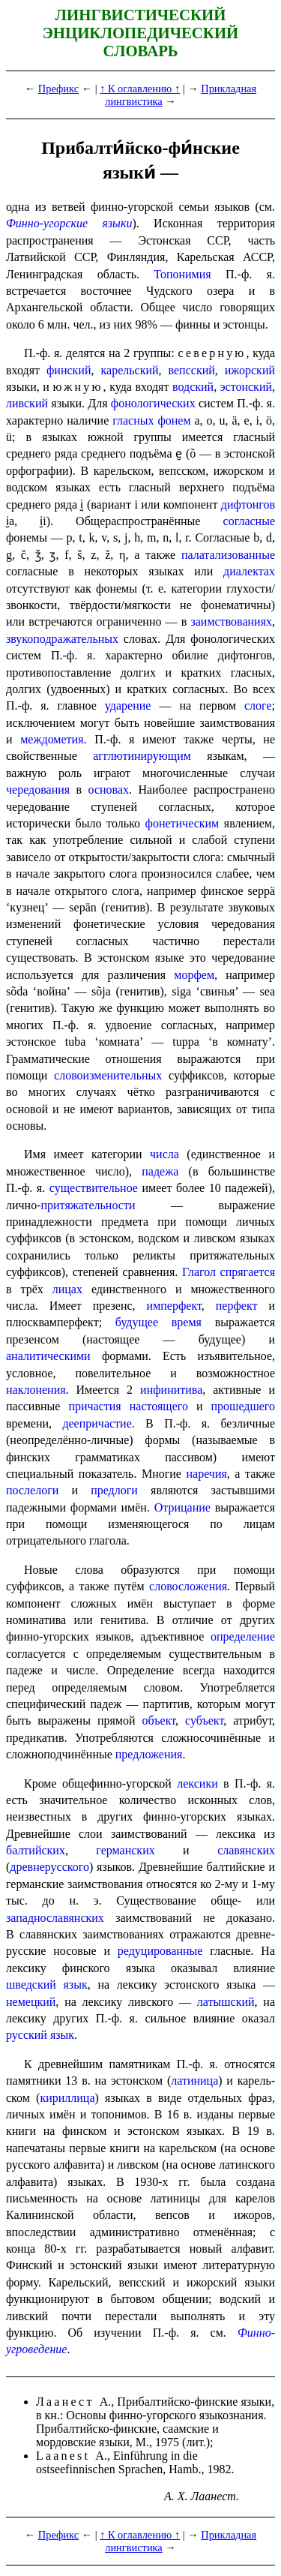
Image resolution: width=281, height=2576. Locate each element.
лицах (67, 1289)
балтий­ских (35, 1850)
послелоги (32, 1490)
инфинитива (171, 1389)
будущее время (158, 1322)
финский (68, 370)
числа (164, 1154)
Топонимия (182, 274)
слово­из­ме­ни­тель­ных (108, 1075)
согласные (249, 521)
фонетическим (182, 823)
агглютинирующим (142, 755)
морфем (194, 974)
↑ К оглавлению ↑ (140, 89)
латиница (194, 2080)
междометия (51, 739)
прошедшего (243, 1406)
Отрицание (182, 1507)
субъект (204, 1720)
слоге (258, 705)
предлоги (114, 1490)
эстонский (246, 386)
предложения (149, 1754)
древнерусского (49, 1866)
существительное (93, 1187)
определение (243, 1636)
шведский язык (47, 1984)
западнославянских (55, 1917)
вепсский (192, 370)
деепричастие (96, 1423)
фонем (173, 420)
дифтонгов (248, 504)
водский (193, 386)
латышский (226, 2001)
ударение (128, 705)
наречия (206, 1473)
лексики (197, 1783)
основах (109, 789)
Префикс (58, 89)
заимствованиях (231, 621)
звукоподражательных (62, 638)
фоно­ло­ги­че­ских (153, 403)
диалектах (249, 571)
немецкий (30, 2001)
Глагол (199, 1271)
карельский (130, 370)
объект (158, 1720)
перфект (237, 1305)
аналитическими (48, 1356)
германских (125, 1850)
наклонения (36, 1389)
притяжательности (87, 1205)
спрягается (247, 1271)
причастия (94, 1406)
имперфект (174, 1305)
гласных (133, 420)
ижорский (250, 370)
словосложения (188, 1586)
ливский (27, 403)
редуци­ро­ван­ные (160, 1950)
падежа (160, 1171)
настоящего (159, 1406)
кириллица (67, 2097)
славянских (246, 1850)
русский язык (40, 2034)
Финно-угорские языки (69, 223)
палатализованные (228, 554)
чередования (38, 789)
